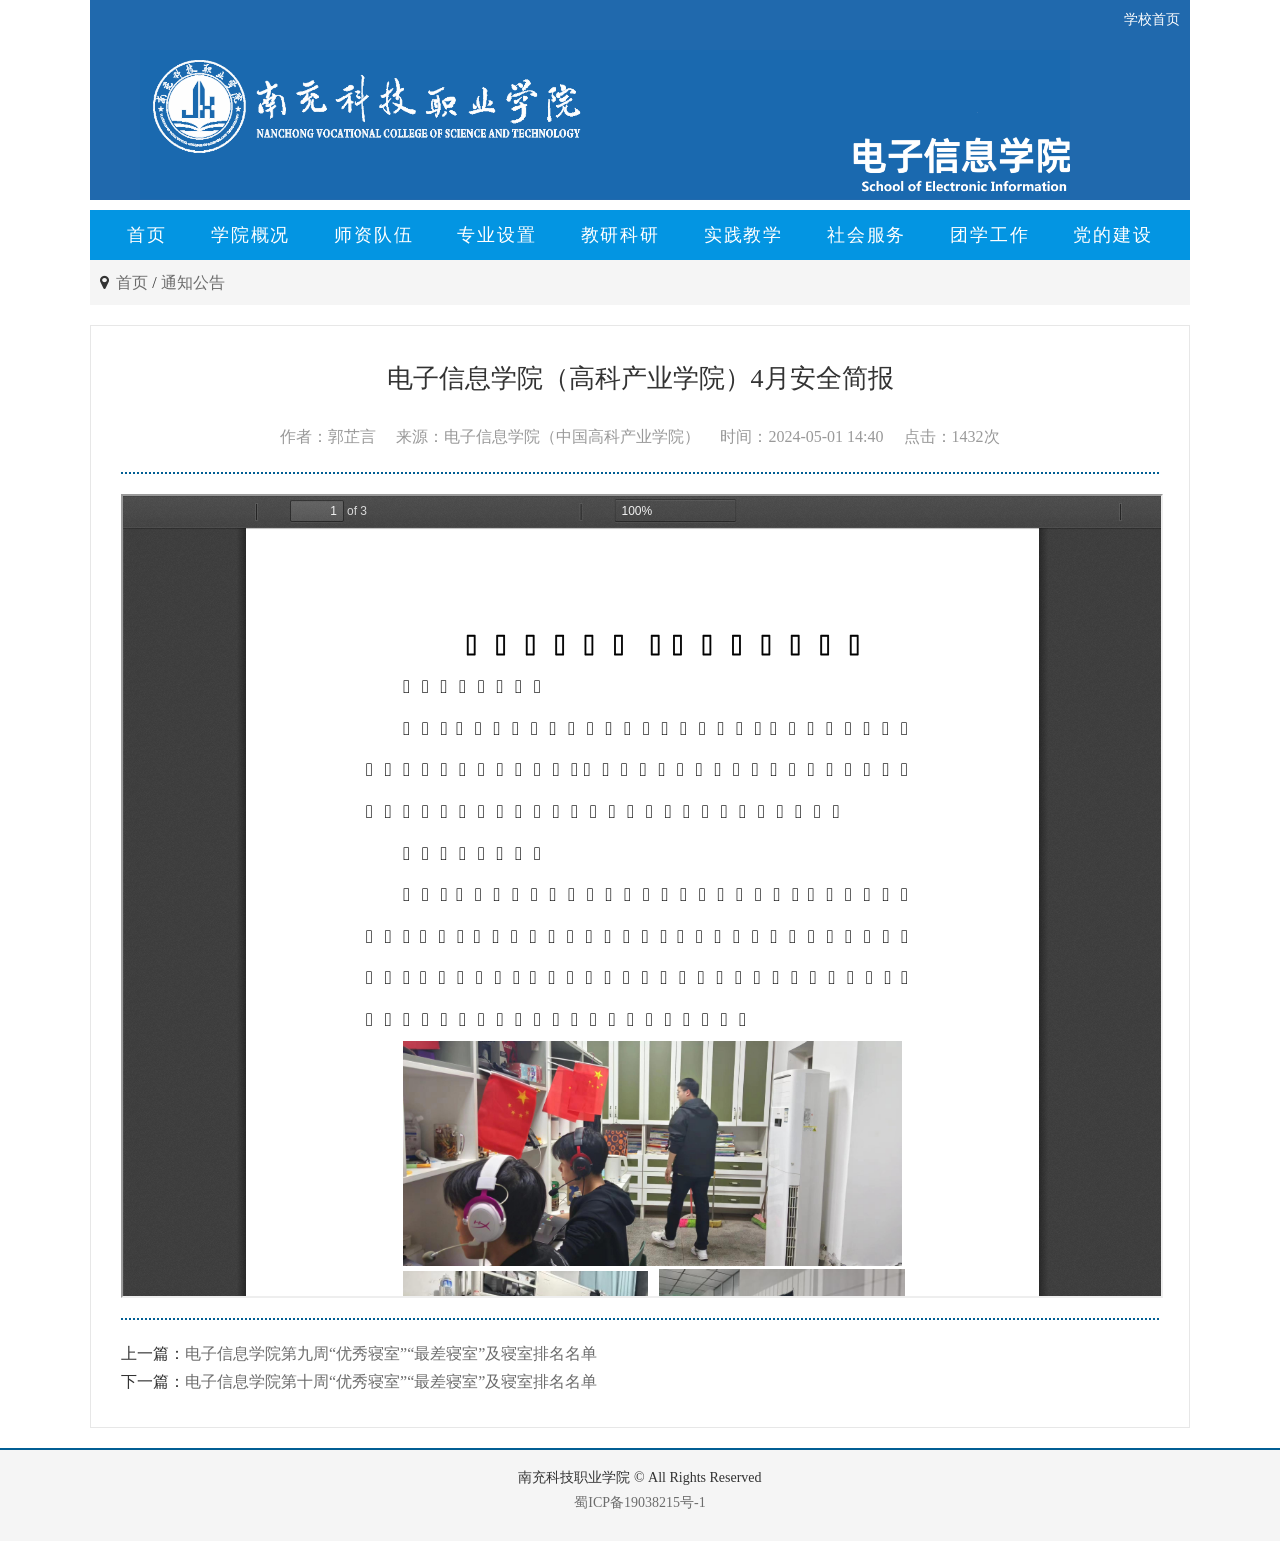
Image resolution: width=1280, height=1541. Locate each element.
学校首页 (1152, 19)
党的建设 (1112, 235)
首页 (147, 235)
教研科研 (620, 235)
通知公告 (193, 282)
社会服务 (866, 235)
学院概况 (250, 235)
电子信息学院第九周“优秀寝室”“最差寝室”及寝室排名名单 (391, 1353)
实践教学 (743, 235)
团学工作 (989, 235)
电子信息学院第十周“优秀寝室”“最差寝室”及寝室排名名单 (391, 1381)
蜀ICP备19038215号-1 (639, 1502)
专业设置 (496, 235)
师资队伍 (373, 235)
